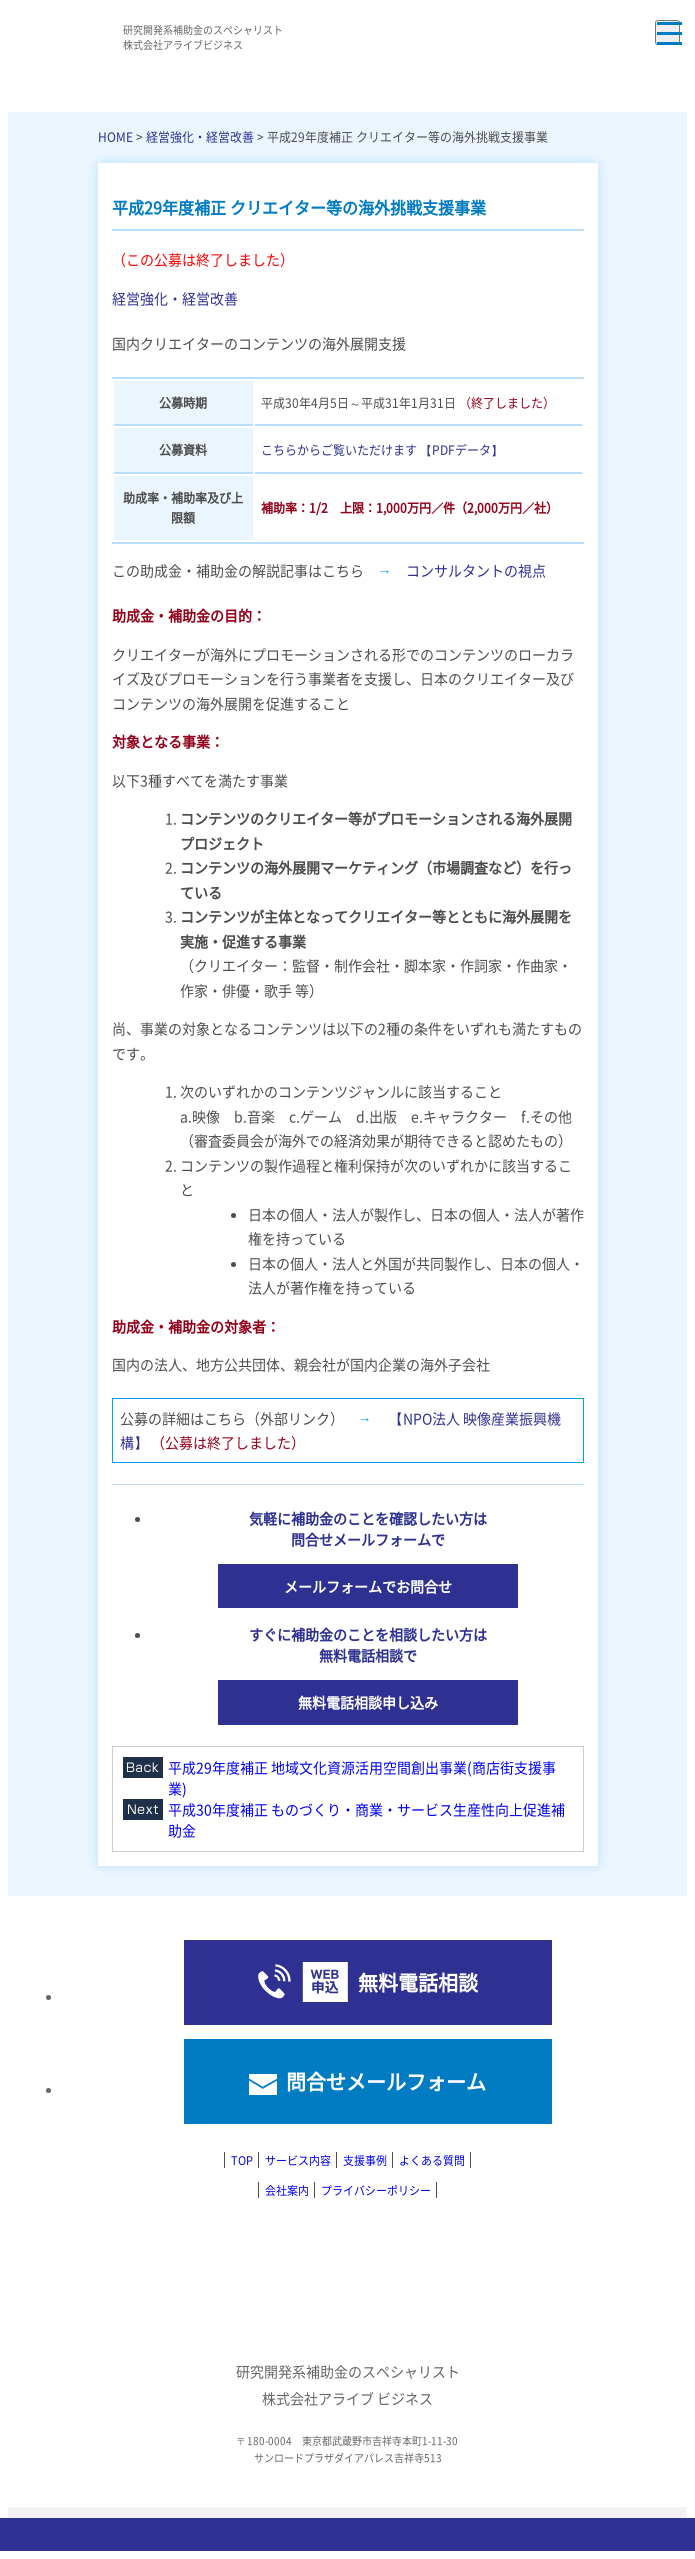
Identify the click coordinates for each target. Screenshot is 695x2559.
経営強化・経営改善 (200, 136)
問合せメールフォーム (386, 2081)
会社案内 (287, 2190)
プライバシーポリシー (376, 2190)
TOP (242, 2160)
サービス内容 (298, 2160)
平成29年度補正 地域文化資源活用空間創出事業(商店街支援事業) (362, 1777)
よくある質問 (432, 2160)
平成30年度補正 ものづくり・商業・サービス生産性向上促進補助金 (366, 1819)
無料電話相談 (418, 1982)
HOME (115, 136)
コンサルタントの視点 (476, 570)
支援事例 (365, 2160)
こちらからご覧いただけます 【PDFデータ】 (382, 449)
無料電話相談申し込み (368, 1702)
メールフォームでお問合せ (368, 1586)
